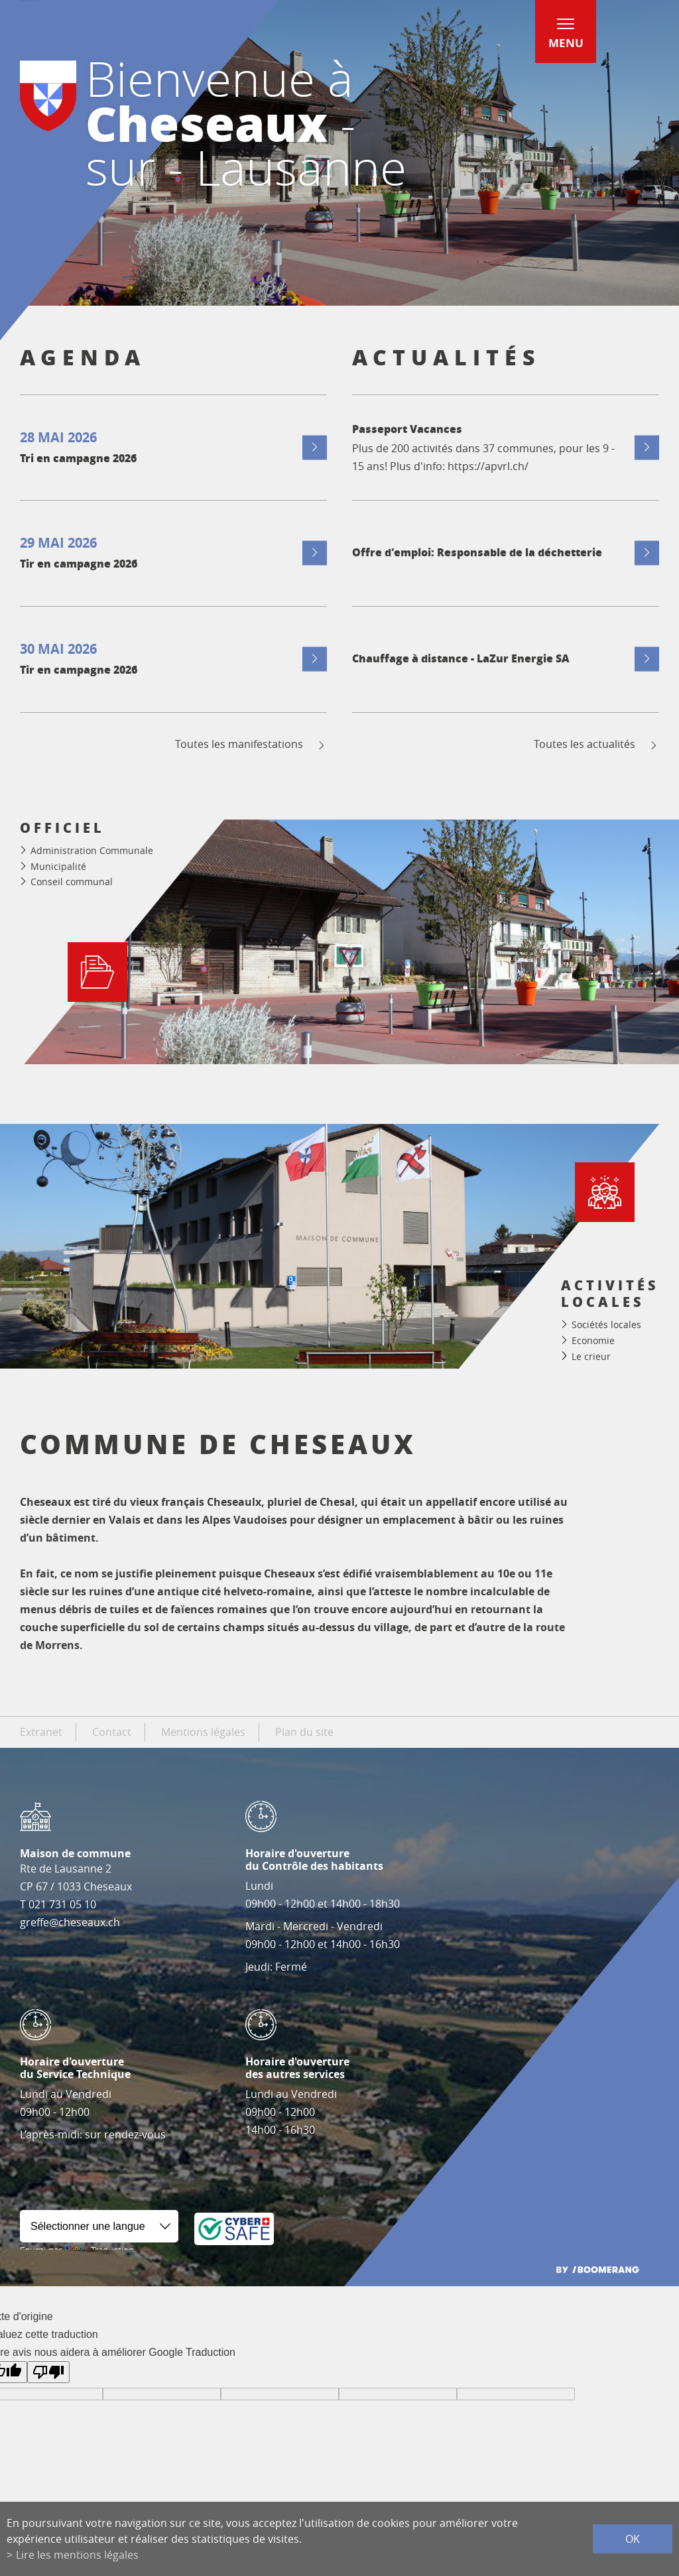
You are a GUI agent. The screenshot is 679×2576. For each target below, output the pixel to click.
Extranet (41, 1732)
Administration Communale (92, 850)
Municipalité (58, 866)
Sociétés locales (606, 1324)
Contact (111, 1732)
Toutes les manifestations (251, 744)
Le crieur (591, 1356)
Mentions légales (203, 1732)
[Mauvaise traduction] (48, 2372)
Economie (593, 1340)
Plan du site (304, 1732)
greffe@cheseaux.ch (70, 1922)
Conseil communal (72, 881)
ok (632, 2539)
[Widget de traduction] (99, 2226)
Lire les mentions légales (77, 2554)
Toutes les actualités (596, 744)
